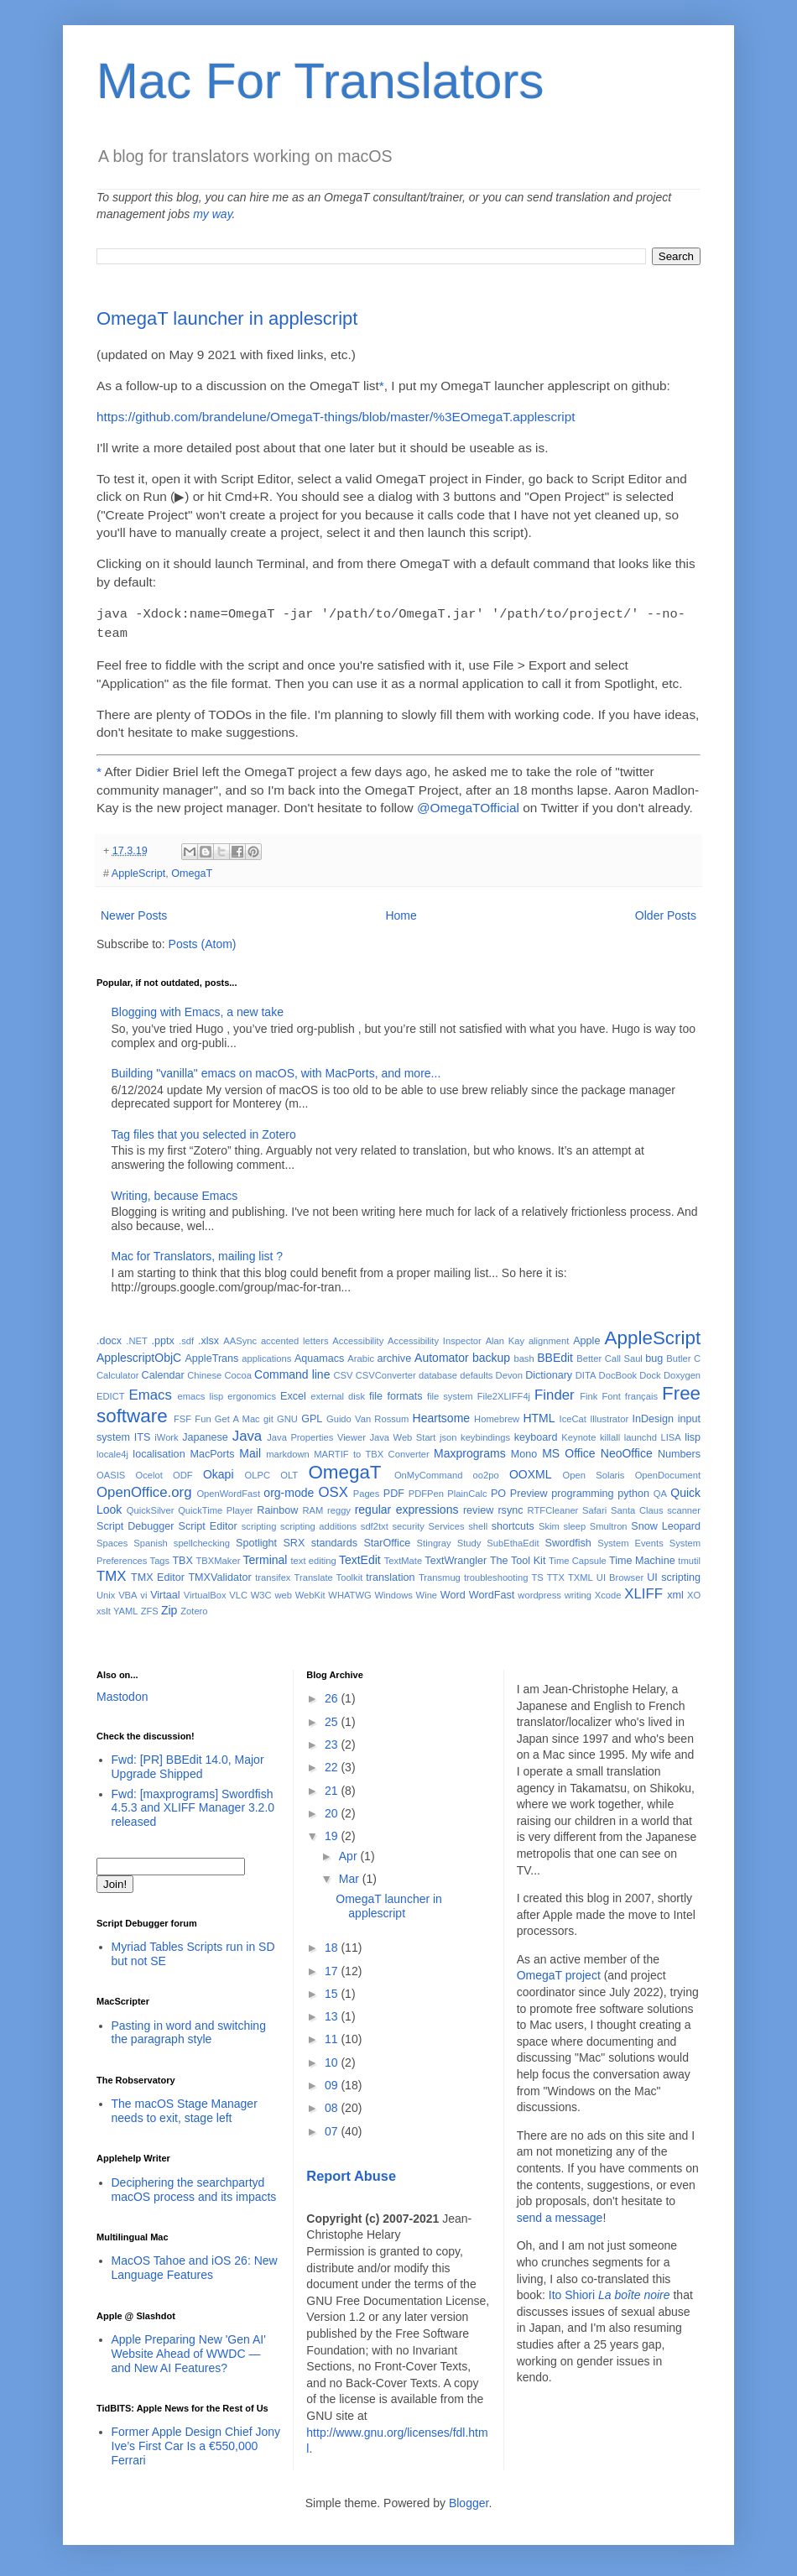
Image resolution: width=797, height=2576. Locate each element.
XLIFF (643, 1590)
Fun (203, 1416)
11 (333, 2035)
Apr (350, 1852)
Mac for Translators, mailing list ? (198, 1252)
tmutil (689, 1557)
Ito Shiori (609, 2291)
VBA (127, 1592)
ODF (183, 1472)
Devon (509, 1372)
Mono (524, 1451)
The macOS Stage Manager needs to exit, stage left (185, 2107)
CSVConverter (386, 1372)
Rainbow (277, 1507)
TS (537, 1574)
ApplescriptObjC (138, 1354)
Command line (292, 1371)
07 (333, 2128)
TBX (182, 1557)
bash (523, 1355)
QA (660, 1490)
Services (447, 1523)
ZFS (150, 1608)
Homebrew (496, 1416)
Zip (169, 1607)
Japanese (205, 1434)
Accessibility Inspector (435, 1337)
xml (675, 1592)
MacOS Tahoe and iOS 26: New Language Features (195, 2264)
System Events (630, 1540)
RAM (312, 1507)
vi (143, 1592)
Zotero (193, 1608)
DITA (586, 1372)
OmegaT (191, 870)
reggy (339, 1507)
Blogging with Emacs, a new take (198, 1008)
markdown (288, 1451)
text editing (313, 1557)
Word (453, 1592)
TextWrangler (456, 1557)
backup (491, 1354)
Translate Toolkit (328, 1574)
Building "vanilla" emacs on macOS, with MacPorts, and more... (276, 1070)
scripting (259, 1523)
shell (477, 1523)
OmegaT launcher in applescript (226, 318)
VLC (238, 1592)
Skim (549, 1523)
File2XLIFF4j (503, 1393)
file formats (396, 1393)
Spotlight (256, 1540)
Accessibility (357, 1337)
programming (582, 1490)
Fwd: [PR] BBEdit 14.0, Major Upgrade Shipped (188, 1763)
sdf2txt (374, 1523)
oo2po (486, 1472)
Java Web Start (402, 1434)
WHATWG (349, 1592)
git (268, 1416)
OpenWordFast (228, 1490)
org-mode (288, 1489)
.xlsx (208, 1337)
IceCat (573, 1416)
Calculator (117, 1372)
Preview (529, 1490)
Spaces (112, 1540)
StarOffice (386, 1540)
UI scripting (674, 1574)
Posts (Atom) (203, 940)
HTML (539, 1414)
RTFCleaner (553, 1507)
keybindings (485, 1434)
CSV (342, 1372)
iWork (166, 1434)
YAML (125, 1608)
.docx (109, 1337)
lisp (693, 1434)
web (283, 1592)
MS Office (568, 1450)
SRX (294, 1540)
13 (333, 2013)
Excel (293, 1393)
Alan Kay (505, 1337)
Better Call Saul (609, 1355)
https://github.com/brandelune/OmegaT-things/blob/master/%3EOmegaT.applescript (336, 416)
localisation (159, 1451)
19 (333, 1832)
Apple (586, 1337)
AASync (240, 1337)
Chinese (204, 1372)
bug (654, 1355)
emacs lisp (200, 1393)
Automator (441, 1354)
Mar (350, 1875)
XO (694, 1592)
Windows (393, 1592)
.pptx (163, 1337)
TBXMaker (218, 1557)
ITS (142, 1434)
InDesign (653, 1415)
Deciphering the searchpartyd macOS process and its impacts (194, 2186)
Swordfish (568, 1540)
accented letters (295, 1337)
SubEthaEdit (513, 1540)
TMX (111, 1573)
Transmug (440, 1574)
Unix (105, 1592)
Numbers (679, 1451)
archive (395, 1355)
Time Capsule (578, 1557)
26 (333, 1695)
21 (333, 1787)
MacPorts (212, 1451)
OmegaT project (559, 1972)
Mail (250, 1450)
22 (333, 1763)
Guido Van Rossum (367, 1416)
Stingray (434, 1540)
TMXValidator (219, 1574)
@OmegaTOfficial (468, 804)
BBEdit (555, 1354)
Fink (588, 1393)
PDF (393, 1490)
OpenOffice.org (144, 1489)
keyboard (536, 1434)
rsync (510, 1507)
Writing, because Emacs (175, 1192)
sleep (574, 1523)
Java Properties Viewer (316, 1434)
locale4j (112, 1451)
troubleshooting (496, 1574)
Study (469, 1540)
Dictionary (548, 1372)
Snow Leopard (666, 1523)
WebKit (310, 1592)
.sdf (186, 1337)
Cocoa (238, 1372)
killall (610, 1434)
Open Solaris (594, 1472)
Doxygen (682, 1372)
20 (333, 1810)
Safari (594, 1507)
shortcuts (513, 1523)
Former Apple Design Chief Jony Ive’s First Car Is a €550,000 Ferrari (196, 2443)
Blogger (468, 2499)
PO (498, 1490)
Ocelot (148, 1472)
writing (578, 1592)
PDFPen (426, 1490)
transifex (272, 1574)
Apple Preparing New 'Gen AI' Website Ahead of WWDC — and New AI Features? (189, 2350)
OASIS (110, 1472)
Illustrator (609, 1416)
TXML (580, 1574)
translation (390, 1574)
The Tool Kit (517, 1557)
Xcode (608, 1592)
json (448, 1434)
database (438, 1372)
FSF (182, 1416)
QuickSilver (151, 1507)
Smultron (609, 1523)
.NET (136, 1337)
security (408, 1523)
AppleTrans (211, 1355)
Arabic (360, 1355)
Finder (554, 1392)
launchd (640, 1434)
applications (266, 1355)
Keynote (578, 1434)
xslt (103, 1608)
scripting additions (318, 1523)
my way (212, 214)
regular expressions (407, 1506)
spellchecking (202, 1540)
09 (333, 2081)
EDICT (110, 1393)
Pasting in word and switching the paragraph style (189, 2029)
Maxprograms (470, 1450)
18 (333, 1944)
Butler (678, 1355)
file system (450, 1393)
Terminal (265, 1556)
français (641, 1393)
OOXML (530, 1471)
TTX (556, 1574)
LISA (670, 1434)
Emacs (150, 1392)
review (478, 1507)
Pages (366, 1490)
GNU (287, 1416)
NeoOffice (627, 1450)
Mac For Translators (320, 81)
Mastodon (122, 1693)
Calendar (163, 1372)
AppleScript (138, 870)
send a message (560, 2214)
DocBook (618, 1372)
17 (333, 1967)
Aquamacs (319, 1355)
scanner (684, 1507)
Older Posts (665, 912)
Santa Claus (637, 1507)
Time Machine (642, 1557)
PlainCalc (467, 1490)
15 (333, 1990)
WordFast (491, 1592)
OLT (289, 1472)
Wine (427, 1592)
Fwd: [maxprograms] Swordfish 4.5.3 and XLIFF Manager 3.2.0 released (193, 1805)
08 (333, 2104)
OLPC (257, 1472)
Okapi (218, 1471)
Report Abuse (351, 2172)
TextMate (403, 1557)
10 (333, 2059)
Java (247, 1433)
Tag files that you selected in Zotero (204, 1131)
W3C (261, 1592)
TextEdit (360, 1556)
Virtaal (165, 1592)
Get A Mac (237, 1416)
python (633, 1490)
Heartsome (441, 1414)
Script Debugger (135, 1523)
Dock (650, 1372)
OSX (332, 1489)
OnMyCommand (428, 1472)
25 (333, 1718)
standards (334, 1540)
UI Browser (619, 1574)
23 (333, 1741)
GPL (311, 1415)
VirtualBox (205, 1592)
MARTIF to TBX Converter (372, 1451)
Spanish (150, 1540)
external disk (337, 1393)
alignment (549, 1337)
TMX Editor (158, 1574)
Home (400, 912)
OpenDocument (668, 1472)
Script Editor (208, 1523)
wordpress (539, 1592)
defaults (476, 1372)
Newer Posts (134, 912)
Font (611, 1393)
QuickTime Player (215, 1507)
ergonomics (251, 1393)
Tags (160, 1557)
